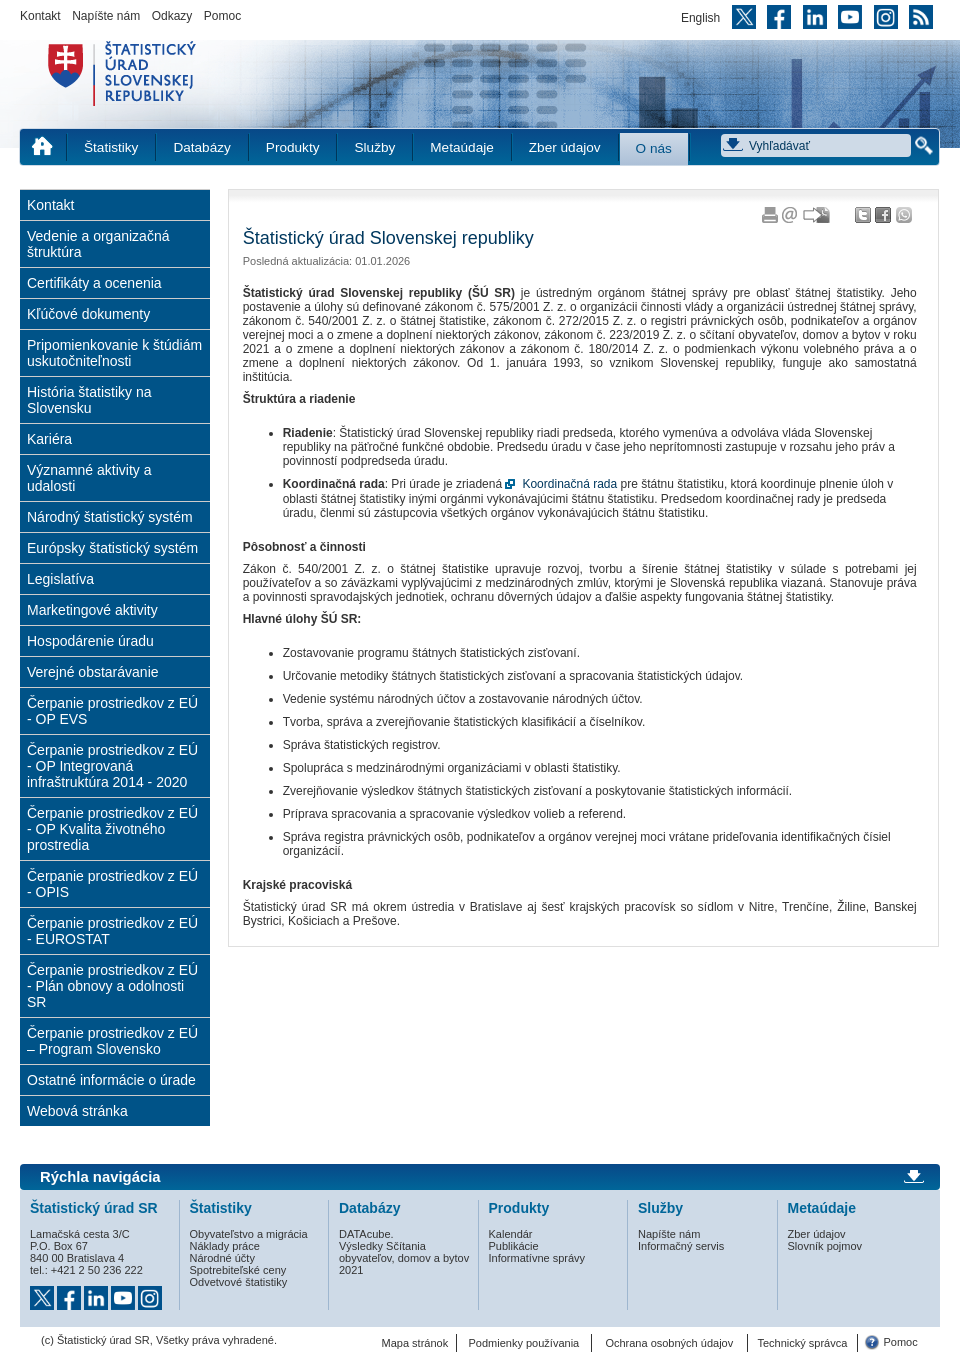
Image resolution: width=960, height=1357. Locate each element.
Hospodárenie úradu (90, 641)
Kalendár (511, 1234)
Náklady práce (225, 1246)
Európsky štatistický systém (112, 548)
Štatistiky (111, 147)
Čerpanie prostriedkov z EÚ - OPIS (112, 884)
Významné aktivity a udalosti (89, 478)
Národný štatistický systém (110, 517)
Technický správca (802, 1343)
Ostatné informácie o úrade (111, 1080)
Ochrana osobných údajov (669, 1343)
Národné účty (222, 1258)
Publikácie (514, 1246)
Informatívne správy (537, 1258)
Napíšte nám (106, 16)
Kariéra (49, 439)
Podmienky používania (524, 1343)
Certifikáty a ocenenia (94, 283)
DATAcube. (366, 1234)
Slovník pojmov (825, 1246)
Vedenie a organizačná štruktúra (98, 244)
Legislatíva (60, 579)
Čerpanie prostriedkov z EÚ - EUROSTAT (112, 931)
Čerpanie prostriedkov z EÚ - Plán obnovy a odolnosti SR (112, 986)
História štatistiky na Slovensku (89, 400)
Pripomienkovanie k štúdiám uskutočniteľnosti (114, 353)
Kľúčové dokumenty (88, 314)
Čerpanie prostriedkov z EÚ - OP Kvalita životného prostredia (112, 829)
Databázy (201, 147)
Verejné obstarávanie (93, 672)
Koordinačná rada (569, 484)
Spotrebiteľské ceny (238, 1270)
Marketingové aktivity (92, 610)
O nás (654, 148)
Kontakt (40, 16)
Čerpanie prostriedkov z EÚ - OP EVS (112, 711)
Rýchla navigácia (100, 1177)
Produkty (293, 147)
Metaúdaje (461, 147)
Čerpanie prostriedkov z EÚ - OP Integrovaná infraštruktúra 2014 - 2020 (112, 766)
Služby (374, 147)
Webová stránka (77, 1111)
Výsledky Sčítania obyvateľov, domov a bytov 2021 (404, 1258)
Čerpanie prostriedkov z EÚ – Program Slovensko (112, 1041)
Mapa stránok (415, 1343)
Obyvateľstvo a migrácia (249, 1234)
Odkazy (172, 16)
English (700, 18)
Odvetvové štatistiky (239, 1282)
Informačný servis (681, 1246)
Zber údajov (565, 147)
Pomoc (222, 16)
